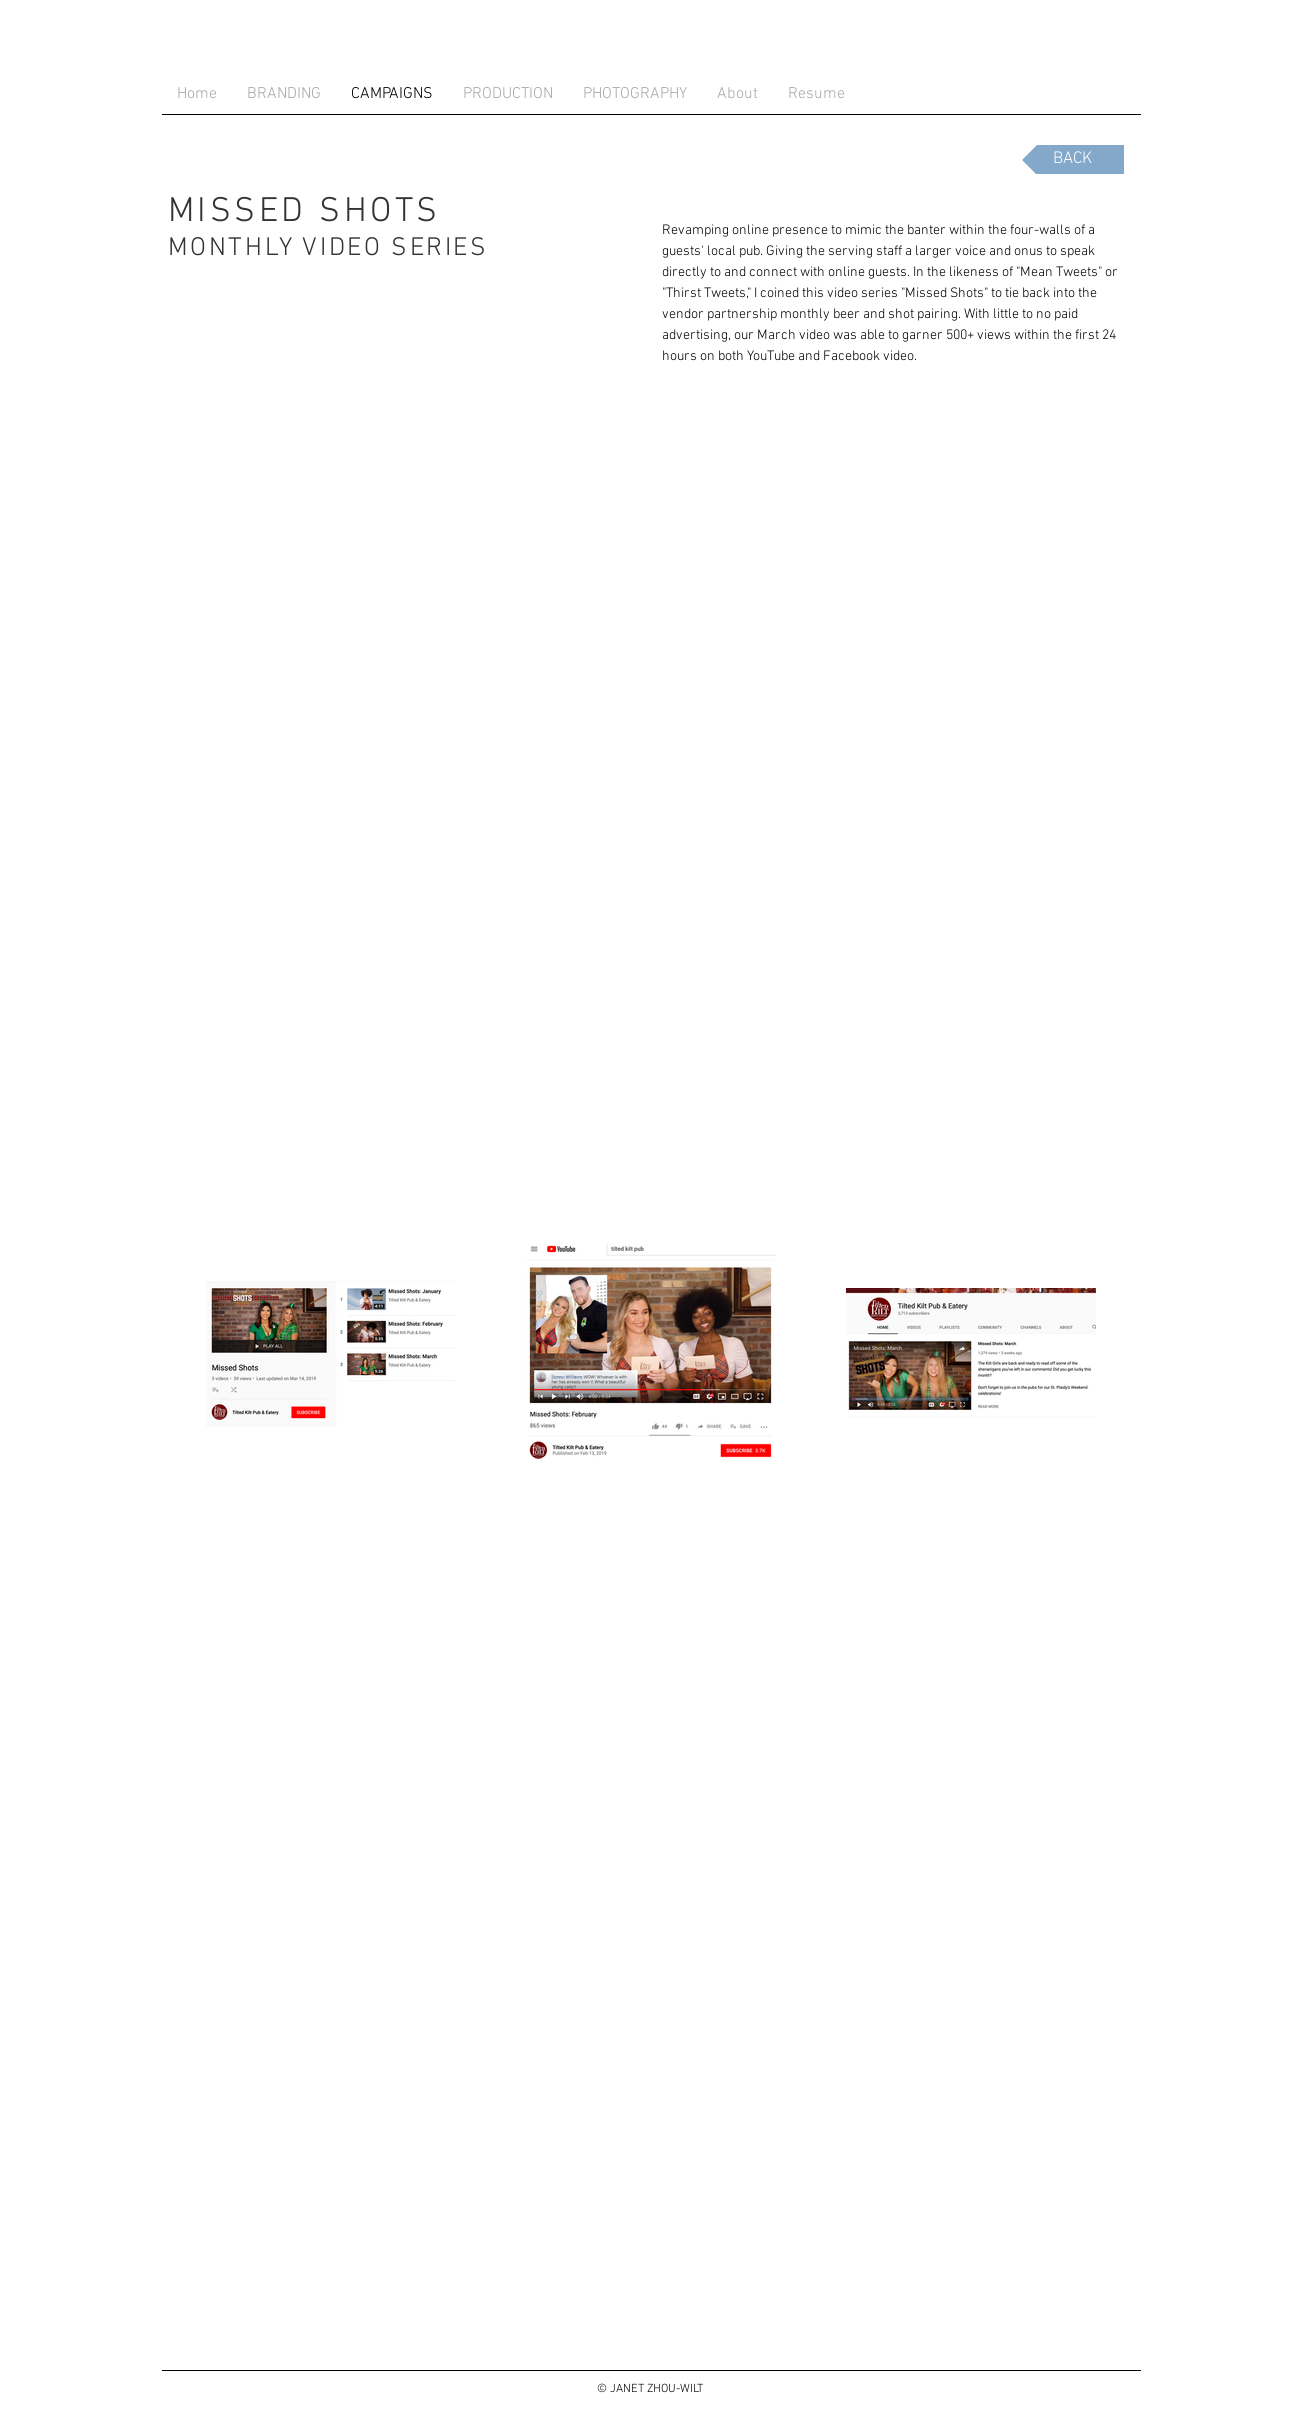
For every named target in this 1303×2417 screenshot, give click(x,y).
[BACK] (1073, 159)
